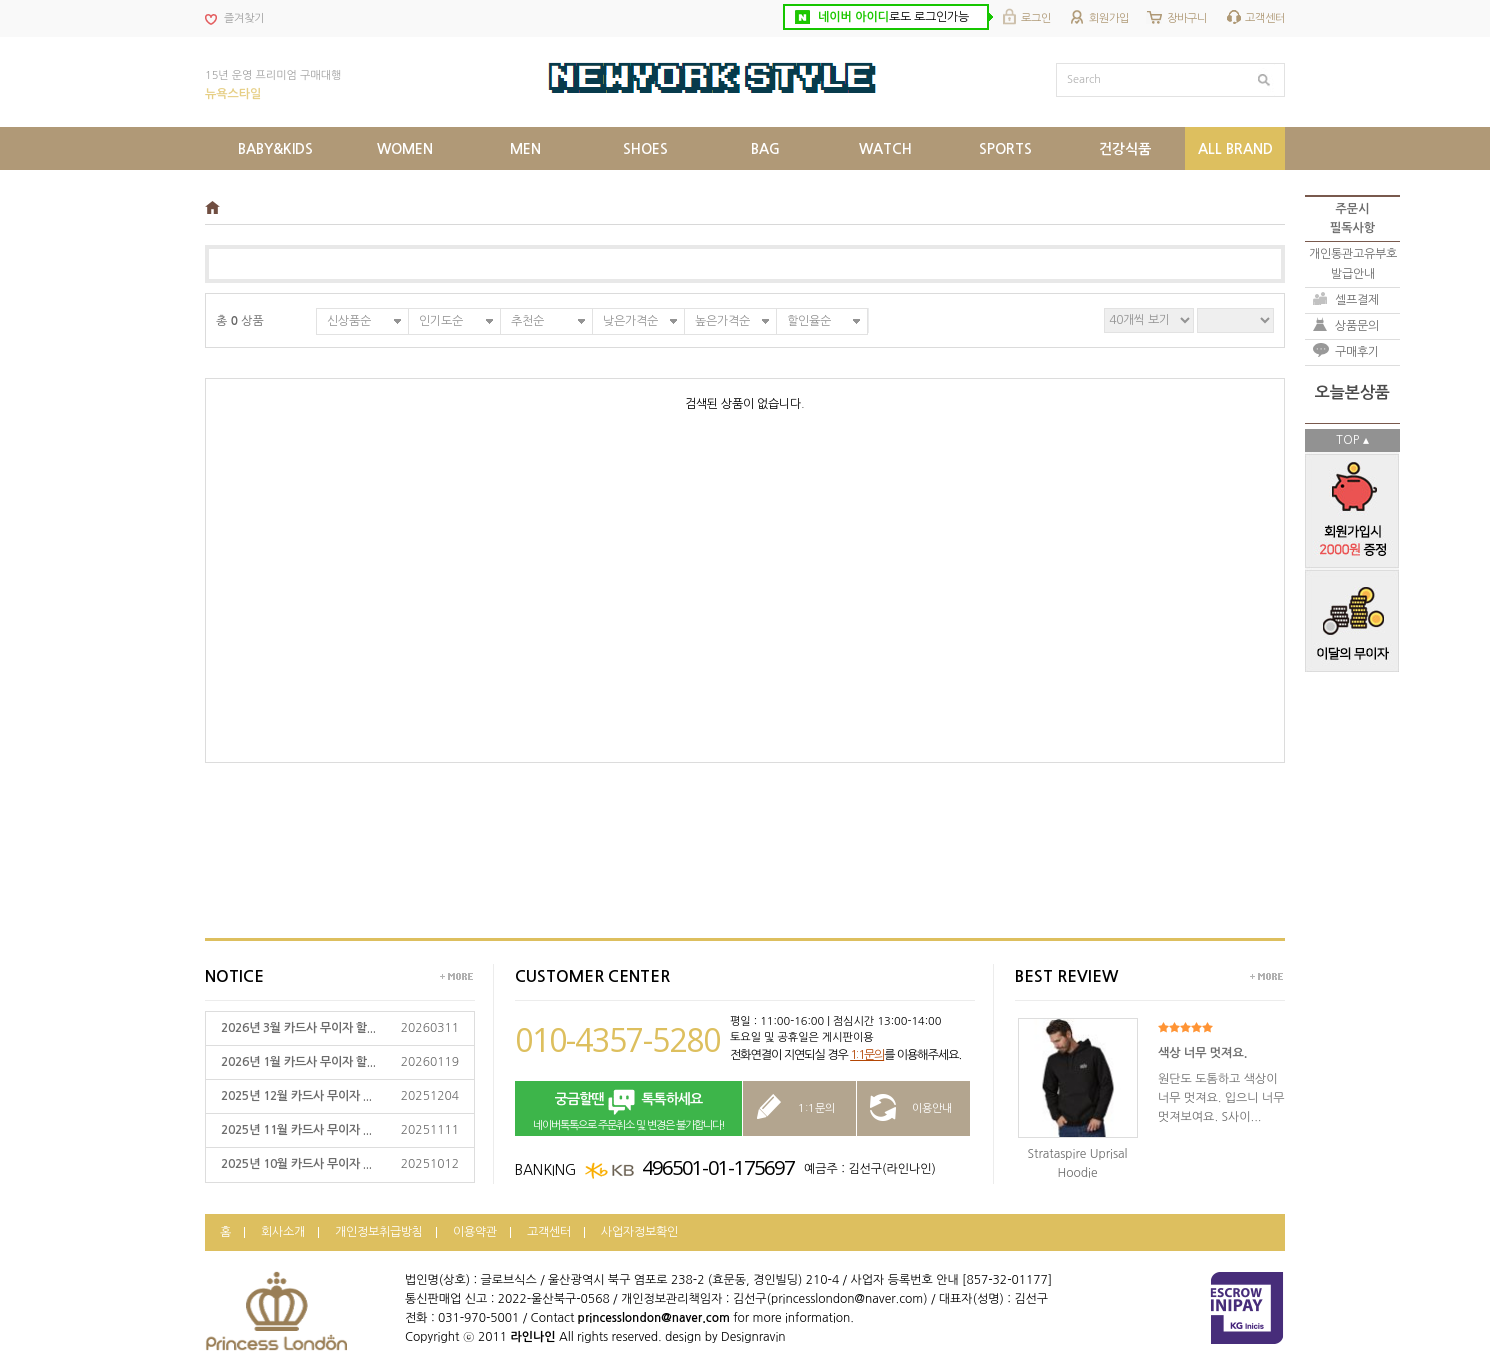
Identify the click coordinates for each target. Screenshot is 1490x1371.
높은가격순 (722, 321)
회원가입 (1109, 18)
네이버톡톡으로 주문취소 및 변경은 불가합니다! (628, 1109)
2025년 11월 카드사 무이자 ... (296, 1130)
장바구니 (1187, 18)
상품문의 (1357, 326)
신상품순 (349, 321)
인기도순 (441, 321)
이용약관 (475, 1232)
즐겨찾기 (244, 18)
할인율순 (809, 321)
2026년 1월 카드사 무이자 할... (298, 1062)
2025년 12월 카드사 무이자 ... (296, 1096)
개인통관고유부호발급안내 (1353, 263)
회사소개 (283, 1232)
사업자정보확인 (639, 1232)
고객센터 (1265, 18)
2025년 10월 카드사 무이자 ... (296, 1164)
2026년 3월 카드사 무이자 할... (298, 1028)
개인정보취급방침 (379, 1232)
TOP (1347, 440)
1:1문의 (867, 1055)
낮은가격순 (630, 321)
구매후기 (1357, 352)
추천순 (527, 321)
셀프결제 (1357, 300)
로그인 (1036, 18)
